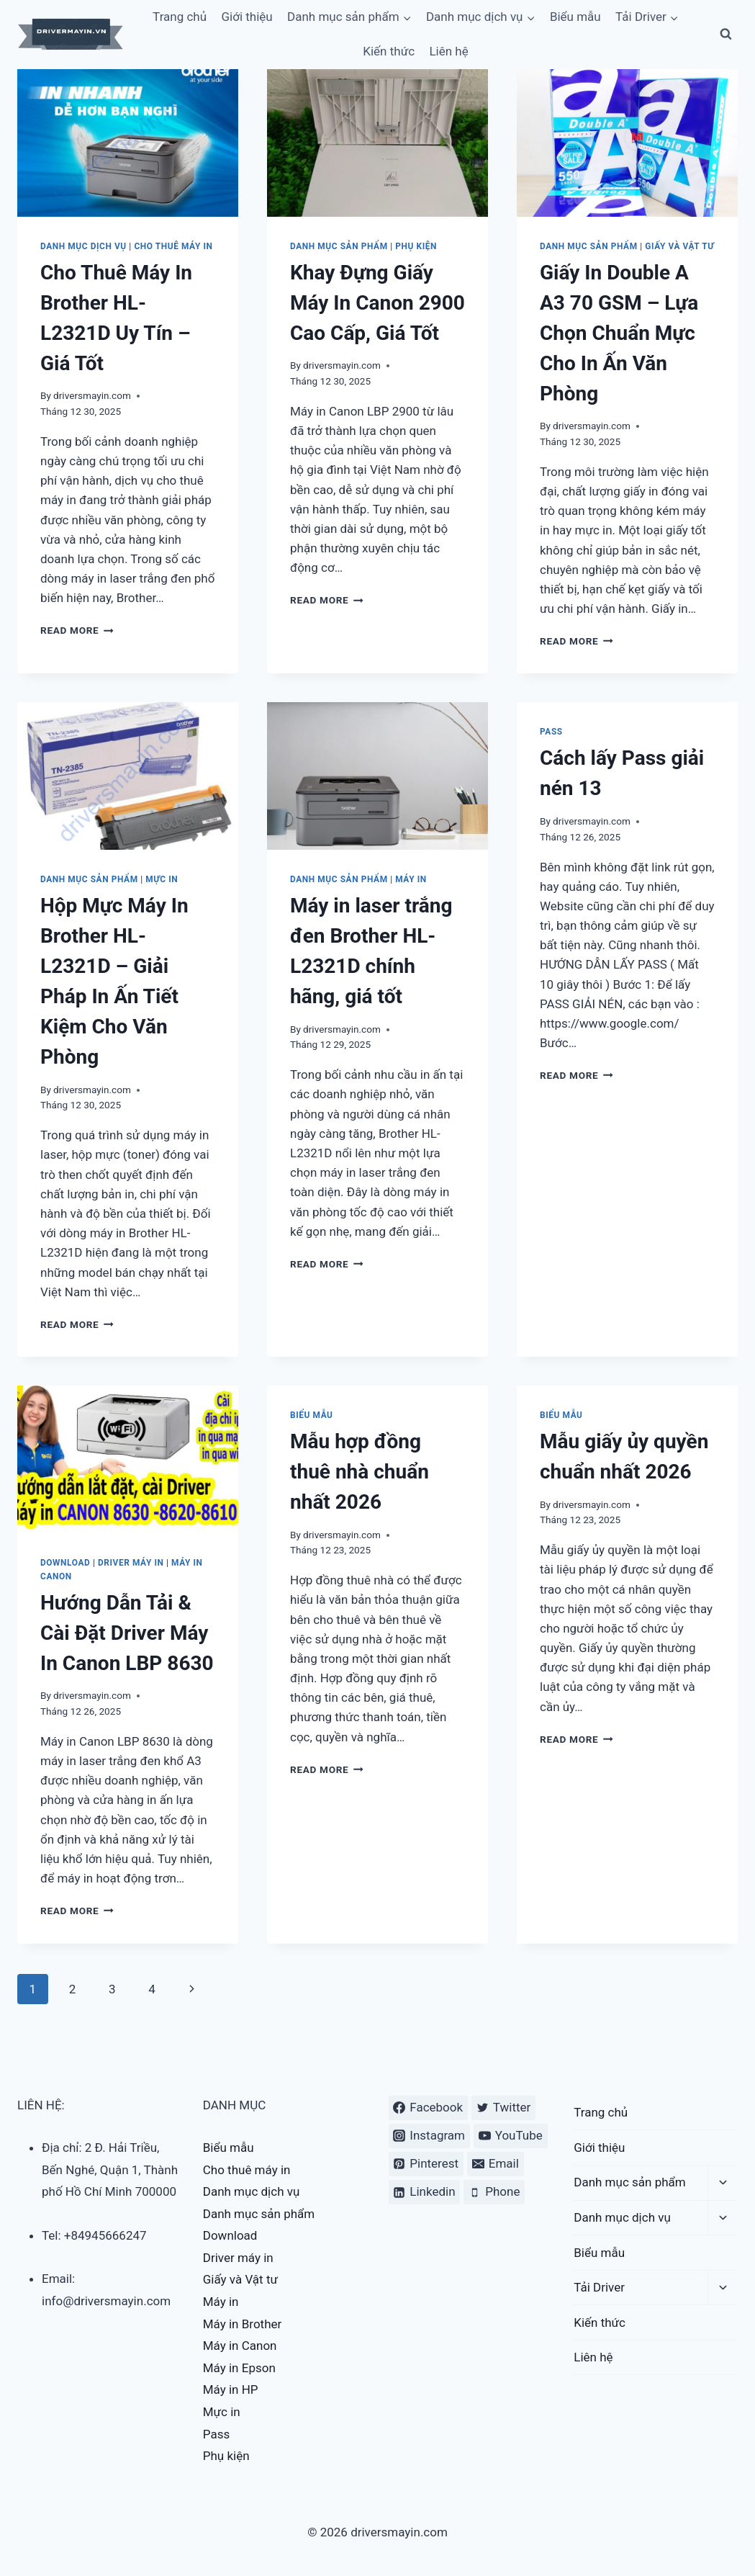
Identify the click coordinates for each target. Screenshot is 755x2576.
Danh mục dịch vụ (83, 246)
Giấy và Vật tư (679, 246)
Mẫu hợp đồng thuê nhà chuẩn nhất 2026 (359, 1472)
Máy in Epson (239, 2368)
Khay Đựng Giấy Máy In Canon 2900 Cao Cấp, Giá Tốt (377, 303)
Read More (77, 630)
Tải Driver (599, 2287)
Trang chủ (601, 2112)
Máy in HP (230, 2389)
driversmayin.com (92, 395)
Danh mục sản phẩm (339, 246)
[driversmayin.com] (71, 34)
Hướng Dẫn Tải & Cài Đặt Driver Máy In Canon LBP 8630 (127, 1633)
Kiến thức (389, 51)
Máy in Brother (242, 2324)
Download (65, 1563)
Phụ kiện (416, 246)
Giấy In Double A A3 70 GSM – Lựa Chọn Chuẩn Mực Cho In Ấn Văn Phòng (619, 333)
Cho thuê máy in (173, 246)
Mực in (161, 879)
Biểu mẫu (311, 1415)
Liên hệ (448, 51)
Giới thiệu (599, 2147)
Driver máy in (131, 1563)
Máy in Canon (240, 2345)
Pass (551, 732)
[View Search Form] (725, 34)
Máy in (411, 879)
